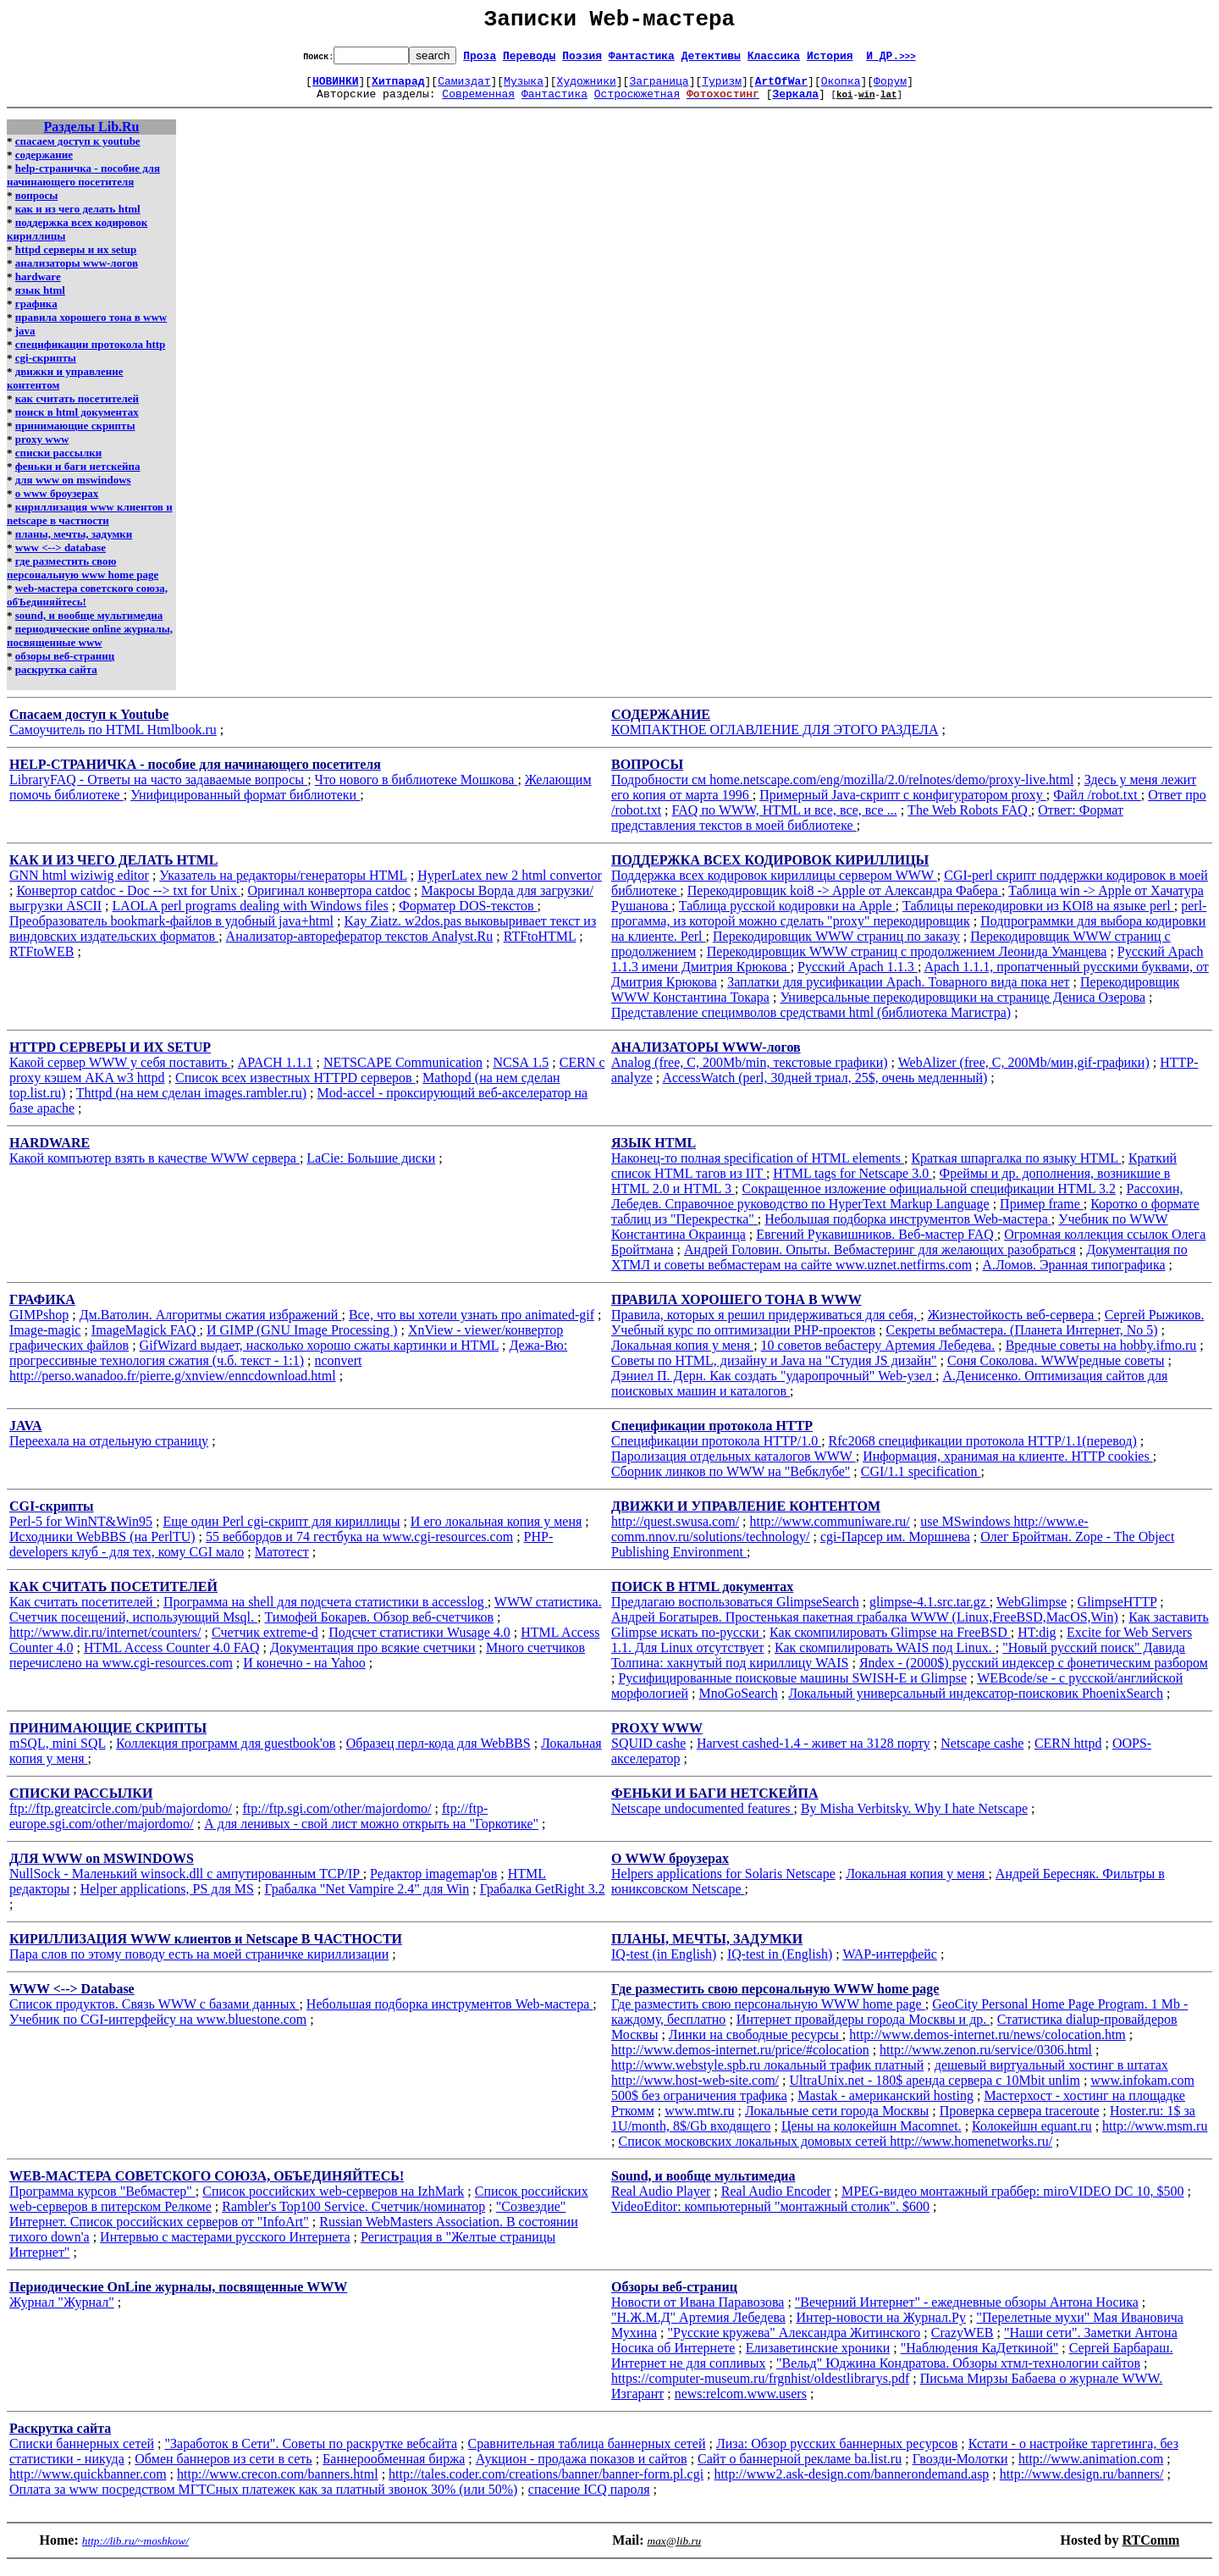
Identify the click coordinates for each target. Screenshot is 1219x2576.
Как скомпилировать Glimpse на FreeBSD (890, 1642)
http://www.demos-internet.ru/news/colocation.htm (987, 2044)
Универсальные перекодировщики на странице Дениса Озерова (962, 1007)
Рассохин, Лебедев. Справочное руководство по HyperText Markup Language (897, 1206)
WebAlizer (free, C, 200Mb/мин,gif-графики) (1024, 1072)
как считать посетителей (77, 408)
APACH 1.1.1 (275, 1072)
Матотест (282, 1562)
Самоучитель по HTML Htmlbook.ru (113, 739)
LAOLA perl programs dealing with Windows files (251, 916)
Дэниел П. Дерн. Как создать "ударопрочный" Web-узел (773, 1386)
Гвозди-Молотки (960, 2469)
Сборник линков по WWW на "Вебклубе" (730, 1481)
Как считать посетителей (83, 1612)
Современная (478, 103)
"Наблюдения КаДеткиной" (980, 2358)
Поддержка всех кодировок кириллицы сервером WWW (774, 885)
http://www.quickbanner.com (88, 2484)
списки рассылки (58, 462)
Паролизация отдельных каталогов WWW (733, 1466)
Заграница (658, 88)
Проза (479, 60)
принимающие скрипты (75, 435)
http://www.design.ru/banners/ (1082, 2484)
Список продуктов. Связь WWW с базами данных (154, 2014)
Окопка (841, 88)
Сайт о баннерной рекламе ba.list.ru (800, 2469)
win (866, 103)
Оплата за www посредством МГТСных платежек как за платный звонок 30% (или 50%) (263, 2499)
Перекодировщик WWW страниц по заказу (836, 946)
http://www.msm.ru (1154, 2136)
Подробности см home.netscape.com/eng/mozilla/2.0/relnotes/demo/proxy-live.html (842, 789)
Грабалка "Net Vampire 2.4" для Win (366, 1899)
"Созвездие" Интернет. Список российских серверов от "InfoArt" (287, 2224)
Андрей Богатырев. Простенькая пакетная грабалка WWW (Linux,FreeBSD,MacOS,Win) (864, 1627)
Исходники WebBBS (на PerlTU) (102, 1547)
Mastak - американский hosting (885, 2105)
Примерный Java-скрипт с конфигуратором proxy (902, 805)
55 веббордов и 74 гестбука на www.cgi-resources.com (359, 1547)
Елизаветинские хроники (818, 2358)
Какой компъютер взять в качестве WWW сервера (154, 1168)
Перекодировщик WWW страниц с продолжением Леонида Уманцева (907, 961)
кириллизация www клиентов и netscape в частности (90, 524)
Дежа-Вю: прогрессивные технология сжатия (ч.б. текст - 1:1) (288, 1363)
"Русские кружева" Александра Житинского (794, 2343)
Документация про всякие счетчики (373, 1657)
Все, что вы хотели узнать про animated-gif (471, 1325)
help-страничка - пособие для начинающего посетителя (83, 185)
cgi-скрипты (45, 368)
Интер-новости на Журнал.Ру (881, 2327)
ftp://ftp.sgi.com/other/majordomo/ (336, 1818)
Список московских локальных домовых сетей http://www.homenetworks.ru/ (835, 2151)
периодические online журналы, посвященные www (90, 646)
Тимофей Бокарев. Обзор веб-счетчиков (379, 1627)
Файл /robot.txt (1096, 805)
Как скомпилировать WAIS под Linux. (885, 1657)
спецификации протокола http (90, 354)
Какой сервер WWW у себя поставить (119, 1072)
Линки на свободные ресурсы (755, 2044)
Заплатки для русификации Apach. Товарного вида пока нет (898, 992)
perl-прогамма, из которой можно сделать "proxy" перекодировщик (908, 923)
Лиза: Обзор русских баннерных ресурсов (836, 2453)
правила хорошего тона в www (91, 327)
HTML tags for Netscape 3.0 (852, 1183)
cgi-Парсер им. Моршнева (895, 1547)
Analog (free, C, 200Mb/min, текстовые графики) (749, 1072)
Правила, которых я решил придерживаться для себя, (765, 1325)
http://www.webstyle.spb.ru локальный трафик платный (767, 2075)
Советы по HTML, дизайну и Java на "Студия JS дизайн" (774, 1370)
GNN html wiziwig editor (79, 885)
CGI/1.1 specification (921, 1481)
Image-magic (44, 1340)
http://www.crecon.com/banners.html (277, 2484)
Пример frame (1042, 1214)
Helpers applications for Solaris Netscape (723, 1884)
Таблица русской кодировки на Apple (787, 916)
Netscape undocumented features (702, 1818)
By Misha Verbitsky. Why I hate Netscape (914, 1818)
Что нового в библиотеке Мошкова (416, 789)
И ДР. (891, 60)
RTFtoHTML (540, 946)
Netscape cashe (981, 1753)
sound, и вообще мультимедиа (89, 625)
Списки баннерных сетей (81, 2453)
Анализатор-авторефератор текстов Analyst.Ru (360, 946)
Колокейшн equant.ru (1032, 2136)
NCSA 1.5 (521, 1072)
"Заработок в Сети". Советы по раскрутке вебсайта (311, 2453)
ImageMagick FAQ (145, 1340)
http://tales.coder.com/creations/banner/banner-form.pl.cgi (546, 2484)
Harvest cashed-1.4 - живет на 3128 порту (813, 1753)
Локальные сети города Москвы (837, 2121)
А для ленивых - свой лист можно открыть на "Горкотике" (371, 1834)
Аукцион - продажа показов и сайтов (581, 2469)
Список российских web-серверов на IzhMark (333, 2201)
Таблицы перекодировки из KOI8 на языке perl (1038, 916)
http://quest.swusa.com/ (675, 1531)
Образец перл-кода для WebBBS (438, 1753)
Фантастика (642, 60)
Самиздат (464, 88)
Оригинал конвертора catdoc (329, 900)
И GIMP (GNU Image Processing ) (302, 1340)
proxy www (42, 449)
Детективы (711, 60)
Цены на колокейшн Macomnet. (871, 2136)
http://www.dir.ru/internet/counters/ (105, 1642)
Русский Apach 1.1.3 (857, 977)
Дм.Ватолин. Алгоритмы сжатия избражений (211, 1325)
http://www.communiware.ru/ (830, 1531)
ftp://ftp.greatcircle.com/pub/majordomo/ (120, 1818)
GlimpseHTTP (1117, 1612)
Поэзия (582, 60)
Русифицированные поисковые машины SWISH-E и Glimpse (792, 1688)
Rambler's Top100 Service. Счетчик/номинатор (353, 2216)
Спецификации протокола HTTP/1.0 (716, 1451)
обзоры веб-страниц (64, 666)
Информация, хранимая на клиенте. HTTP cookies (1008, 1466)
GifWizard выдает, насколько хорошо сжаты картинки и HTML (319, 1355)
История (830, 60)
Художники (586, 88)
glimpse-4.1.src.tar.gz (929, 1612)
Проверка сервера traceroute (1020, 2121)
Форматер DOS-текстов (468, 916)
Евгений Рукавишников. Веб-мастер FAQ (876, 1244)
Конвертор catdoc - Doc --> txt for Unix (128, 900)
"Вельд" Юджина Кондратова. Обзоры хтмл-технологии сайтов (958, 2373)
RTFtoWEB (41, 961)
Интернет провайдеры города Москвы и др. (863, 2029)
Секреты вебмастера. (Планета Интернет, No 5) (1022, 1340)
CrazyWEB (962, 2343)
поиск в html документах (77, 422)
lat (888, 103)
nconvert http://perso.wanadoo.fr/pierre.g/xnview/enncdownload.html (185, 1378)
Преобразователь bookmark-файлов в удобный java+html (171, 931)
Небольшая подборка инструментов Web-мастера (907, 1229)
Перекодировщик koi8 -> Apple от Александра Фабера (844, 900)
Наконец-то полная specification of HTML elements (757, 1168)
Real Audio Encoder (776, 2201)
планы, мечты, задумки (74, 544)
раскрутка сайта (56, 679)
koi (844, 103)
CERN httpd (1068, 1753)
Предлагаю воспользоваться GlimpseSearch (735, 1612)
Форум (890, 88)
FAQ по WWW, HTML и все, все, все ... (784, 820)
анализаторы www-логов (76, 273)
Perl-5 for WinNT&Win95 (80, 1531)
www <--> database (60, 557)
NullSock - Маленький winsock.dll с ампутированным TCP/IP (186, 1884)
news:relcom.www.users (741, 2403)
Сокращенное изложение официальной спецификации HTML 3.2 (929, 1198)
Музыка (523, 88)
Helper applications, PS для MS (167, 1899)
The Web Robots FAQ (969, 820)
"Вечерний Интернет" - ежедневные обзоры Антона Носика (967, 2312)
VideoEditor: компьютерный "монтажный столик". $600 (770, 2216)
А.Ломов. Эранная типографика (1074, 1275)
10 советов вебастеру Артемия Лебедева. (878, 1355)
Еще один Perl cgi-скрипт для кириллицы (281, 1531)
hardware (38, 286)
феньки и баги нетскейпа (78, 476)
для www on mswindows (73, 490)
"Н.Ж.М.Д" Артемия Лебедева (698, 2327)
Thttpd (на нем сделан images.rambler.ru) (191, 1103)
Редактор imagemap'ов (433, 1884)
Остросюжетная (637, 103)
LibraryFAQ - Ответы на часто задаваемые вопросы (158, 789)
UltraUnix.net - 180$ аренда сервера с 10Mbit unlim (935, 2090)
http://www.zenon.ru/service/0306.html (986, 2060)
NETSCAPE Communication (403, 1072)
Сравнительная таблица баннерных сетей (587, 2453)
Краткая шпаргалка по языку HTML (1016, 1168)
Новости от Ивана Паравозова (697, 2312)
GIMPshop (39, 1325)
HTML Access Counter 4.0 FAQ (172, 1657)
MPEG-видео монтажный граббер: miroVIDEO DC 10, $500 (1012, 2201)
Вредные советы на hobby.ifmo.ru (1101, 1355)
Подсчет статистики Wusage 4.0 (419, 1642)
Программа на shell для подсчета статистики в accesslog (325, 1612)
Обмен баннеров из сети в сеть (223, 2469)
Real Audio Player (660, 2201)
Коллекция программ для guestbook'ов (225, 1753)
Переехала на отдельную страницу (108, 1451)
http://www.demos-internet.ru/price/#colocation (740, 2060)
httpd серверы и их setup (76, 259)
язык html (40, 300)
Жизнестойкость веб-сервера (1013, 1325)
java (25, 340)
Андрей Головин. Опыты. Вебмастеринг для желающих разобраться (880, 1259)
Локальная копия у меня (682, 1355)
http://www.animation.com (1090, 2469)
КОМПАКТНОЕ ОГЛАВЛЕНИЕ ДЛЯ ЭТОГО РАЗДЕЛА (775, 739)
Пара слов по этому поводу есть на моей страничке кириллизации (199, 1964)
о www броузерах (57, 503)
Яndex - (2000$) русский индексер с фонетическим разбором (1033, 1673)
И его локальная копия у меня (496, 1531)
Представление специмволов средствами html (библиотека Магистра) (811, 1022)
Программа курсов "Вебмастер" (102, 2201)
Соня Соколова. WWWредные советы (1056, 1370)
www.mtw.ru (699, 2121)
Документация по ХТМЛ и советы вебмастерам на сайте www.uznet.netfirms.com (899, 1267)
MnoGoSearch (738, 1703)
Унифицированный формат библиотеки (245, 805)
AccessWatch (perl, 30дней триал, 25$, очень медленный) (824, 1088)
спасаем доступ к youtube (78, 151)
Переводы (529, 60)
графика (36, 313)
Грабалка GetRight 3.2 (542, 1899)
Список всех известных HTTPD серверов (295, 1088)
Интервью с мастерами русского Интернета (225, 2247)
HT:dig (1037, 1642)
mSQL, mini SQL (57, 1753)
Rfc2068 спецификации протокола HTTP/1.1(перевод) (983, 1451)
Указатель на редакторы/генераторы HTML (282, 885)
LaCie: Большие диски (370, 1168)
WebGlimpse (1031, 1612)
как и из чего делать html (78, 219)
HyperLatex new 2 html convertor (509, 885)
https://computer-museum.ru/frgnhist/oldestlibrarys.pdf (760, 2388)
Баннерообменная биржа (394, 2469)
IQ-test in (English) (779, 1964)
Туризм (722, 88)
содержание (44, 164)
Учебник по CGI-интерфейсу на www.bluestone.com (157, 2029)
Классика (773, 60)
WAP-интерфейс (889, 1964)
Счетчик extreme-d (265, 1642)
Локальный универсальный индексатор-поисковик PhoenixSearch (975, 1703)
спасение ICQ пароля (589, 2499)
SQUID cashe (648, 1753)
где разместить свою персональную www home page (82, 578)
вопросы (36, 205)
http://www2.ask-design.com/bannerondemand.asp (852, 2484)
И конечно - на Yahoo (304, 1673)
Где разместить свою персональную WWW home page (768, 2014)
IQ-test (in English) (663, 1964)
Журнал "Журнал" (61, 2312)
